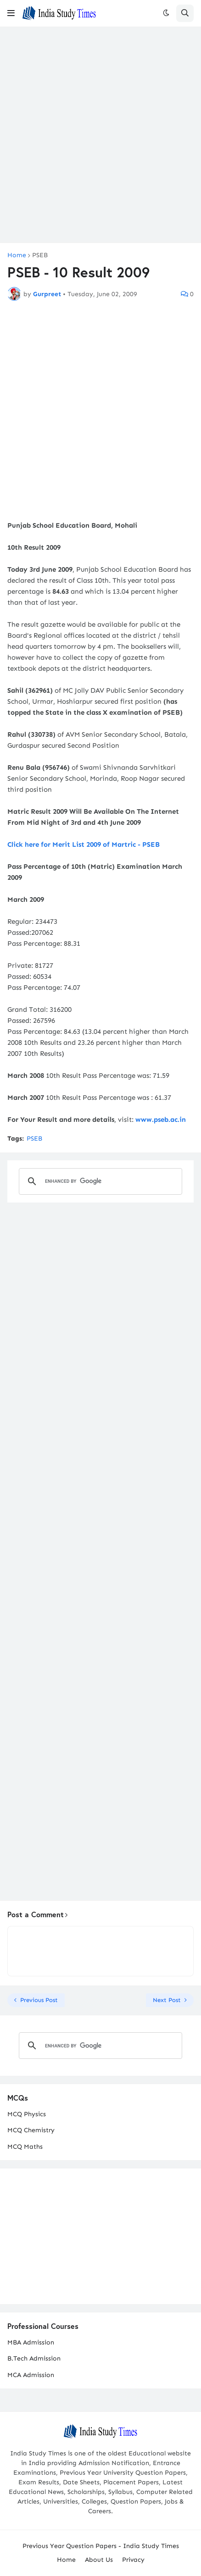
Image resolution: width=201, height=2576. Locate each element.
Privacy (133, 2560)
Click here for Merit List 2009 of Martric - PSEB (83, 844)
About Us (99, 2560)
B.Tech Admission (34, 2358)
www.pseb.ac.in (160, 1119)
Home (16, 255)
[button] (11, 13)
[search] (99, 1181)
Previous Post (39, 2000)
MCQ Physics (26, 2114)
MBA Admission (30, 2342)
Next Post (167, 2000)
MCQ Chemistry (31, 2130)
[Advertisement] (100, 134)
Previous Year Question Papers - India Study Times (100, 2546)
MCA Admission (30, 2375)
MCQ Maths (25, 2147)
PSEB (40, 255)
